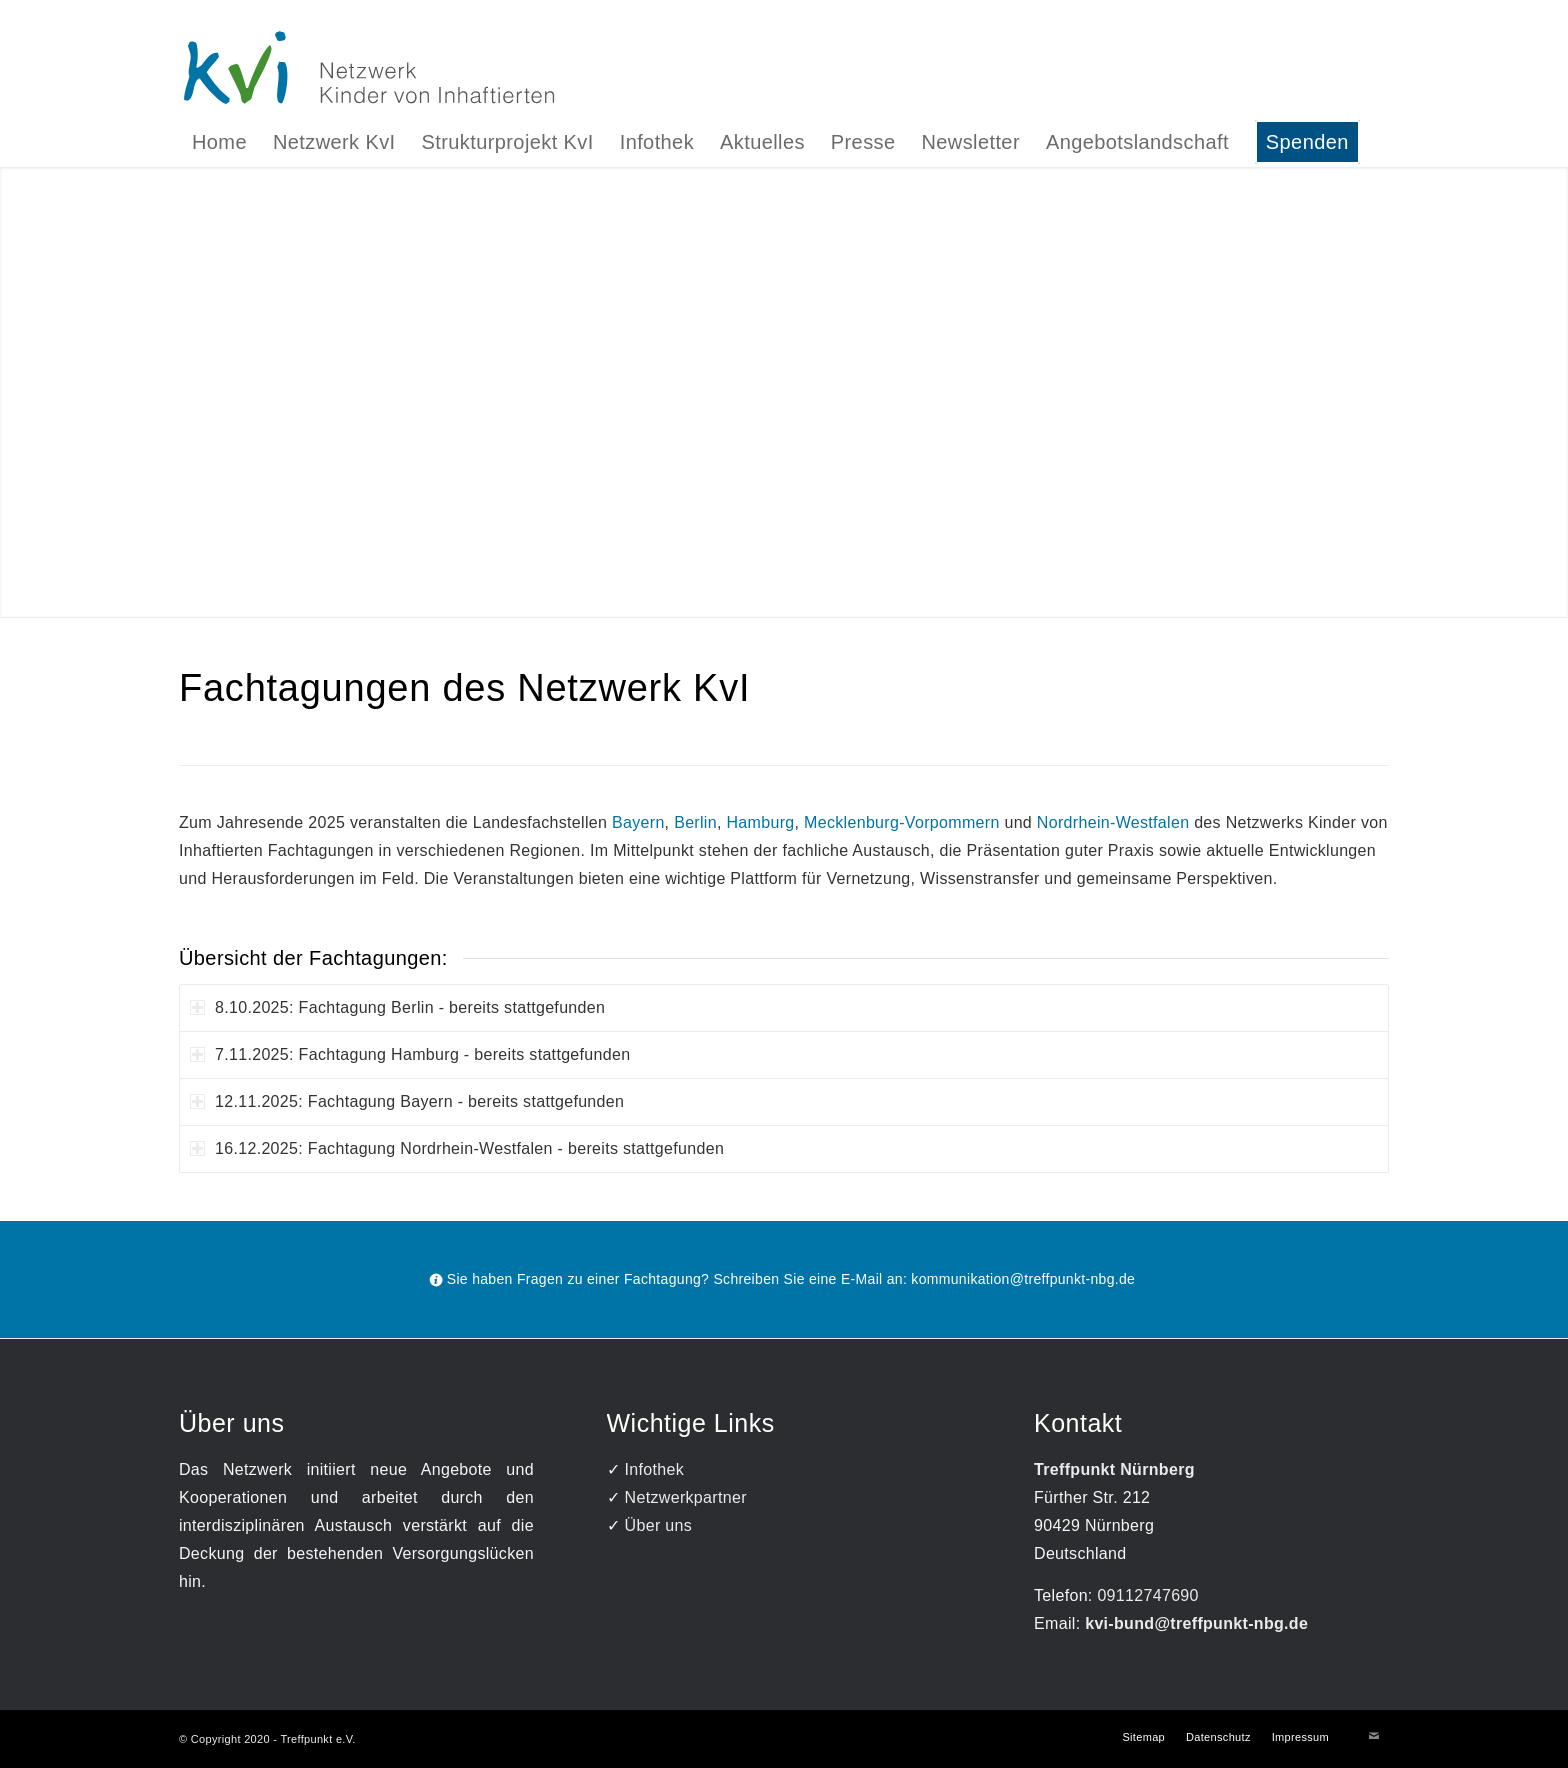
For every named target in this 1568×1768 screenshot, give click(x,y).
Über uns (658, 1525)
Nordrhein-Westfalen (1113, 822)
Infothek (655, 1469)
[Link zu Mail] (1374, 1736)
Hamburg (761, 822)
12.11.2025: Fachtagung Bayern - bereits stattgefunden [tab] (407, 1101)
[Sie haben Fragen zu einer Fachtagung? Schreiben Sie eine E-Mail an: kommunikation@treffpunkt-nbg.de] (784, 1279)
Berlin (695, 822)
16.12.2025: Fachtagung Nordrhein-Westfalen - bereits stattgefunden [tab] (457, 1148)
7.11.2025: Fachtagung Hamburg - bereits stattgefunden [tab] (410, 1054)
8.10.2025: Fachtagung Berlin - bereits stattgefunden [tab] (397, 1007)
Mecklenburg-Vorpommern (902, 822)
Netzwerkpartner (686, 1497)
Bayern (638, 822)
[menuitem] (219, 142)
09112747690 (1147, 1595)
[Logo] (784, 67)
